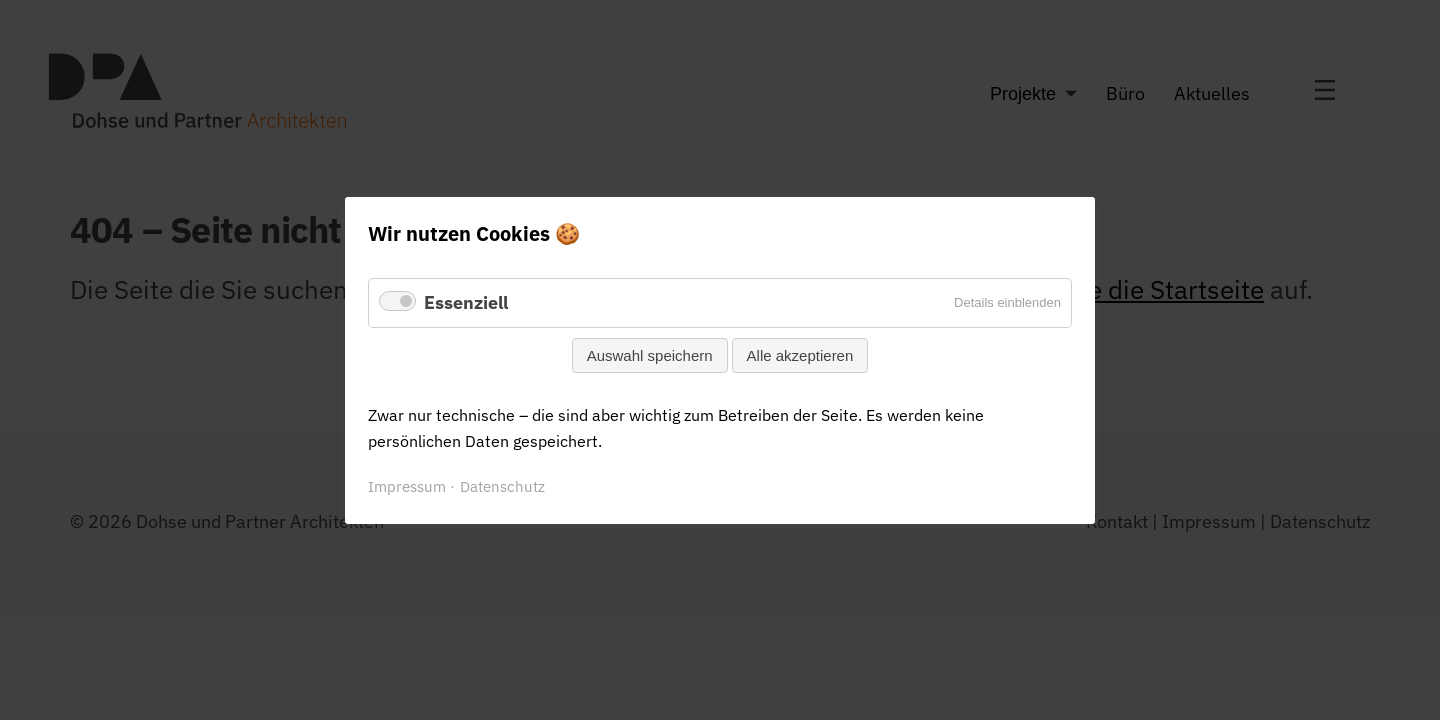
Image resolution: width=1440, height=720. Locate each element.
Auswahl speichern (650, 354)
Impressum (407, 486)
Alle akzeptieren (800, 354)
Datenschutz (502, 486)
